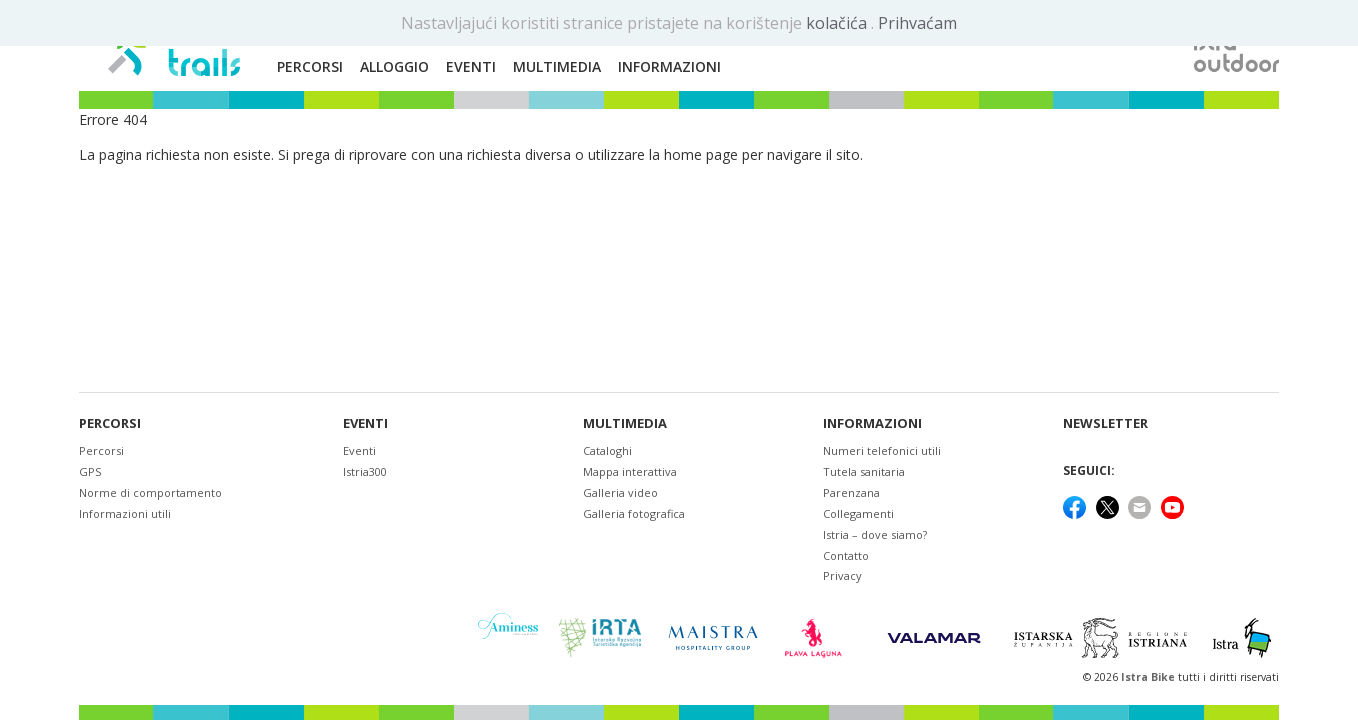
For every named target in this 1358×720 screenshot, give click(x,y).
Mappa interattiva (630, 471)
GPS (90, 471)
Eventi (365, 423)
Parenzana (851, 492)
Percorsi (110, 423)
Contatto (846, 555)
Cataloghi (607, 450)
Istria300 (365, 471)
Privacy (842, 575)
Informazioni (872, 423)
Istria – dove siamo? (875, 534)
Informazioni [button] (669, 66)
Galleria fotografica (634, 513)
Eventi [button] (471, 66)
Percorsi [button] (310, 66)
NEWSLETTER (1105, 423)
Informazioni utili (125, 513)
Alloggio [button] (394, 66)
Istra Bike (1149, 677)
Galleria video (620, 492)
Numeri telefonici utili (882, 450)
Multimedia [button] (557, 66)
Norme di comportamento (150, 492)
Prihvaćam (917, 23)
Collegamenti (858, 513)
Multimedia (625, 423)
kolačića (838, 23)
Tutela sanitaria (864, 471)
